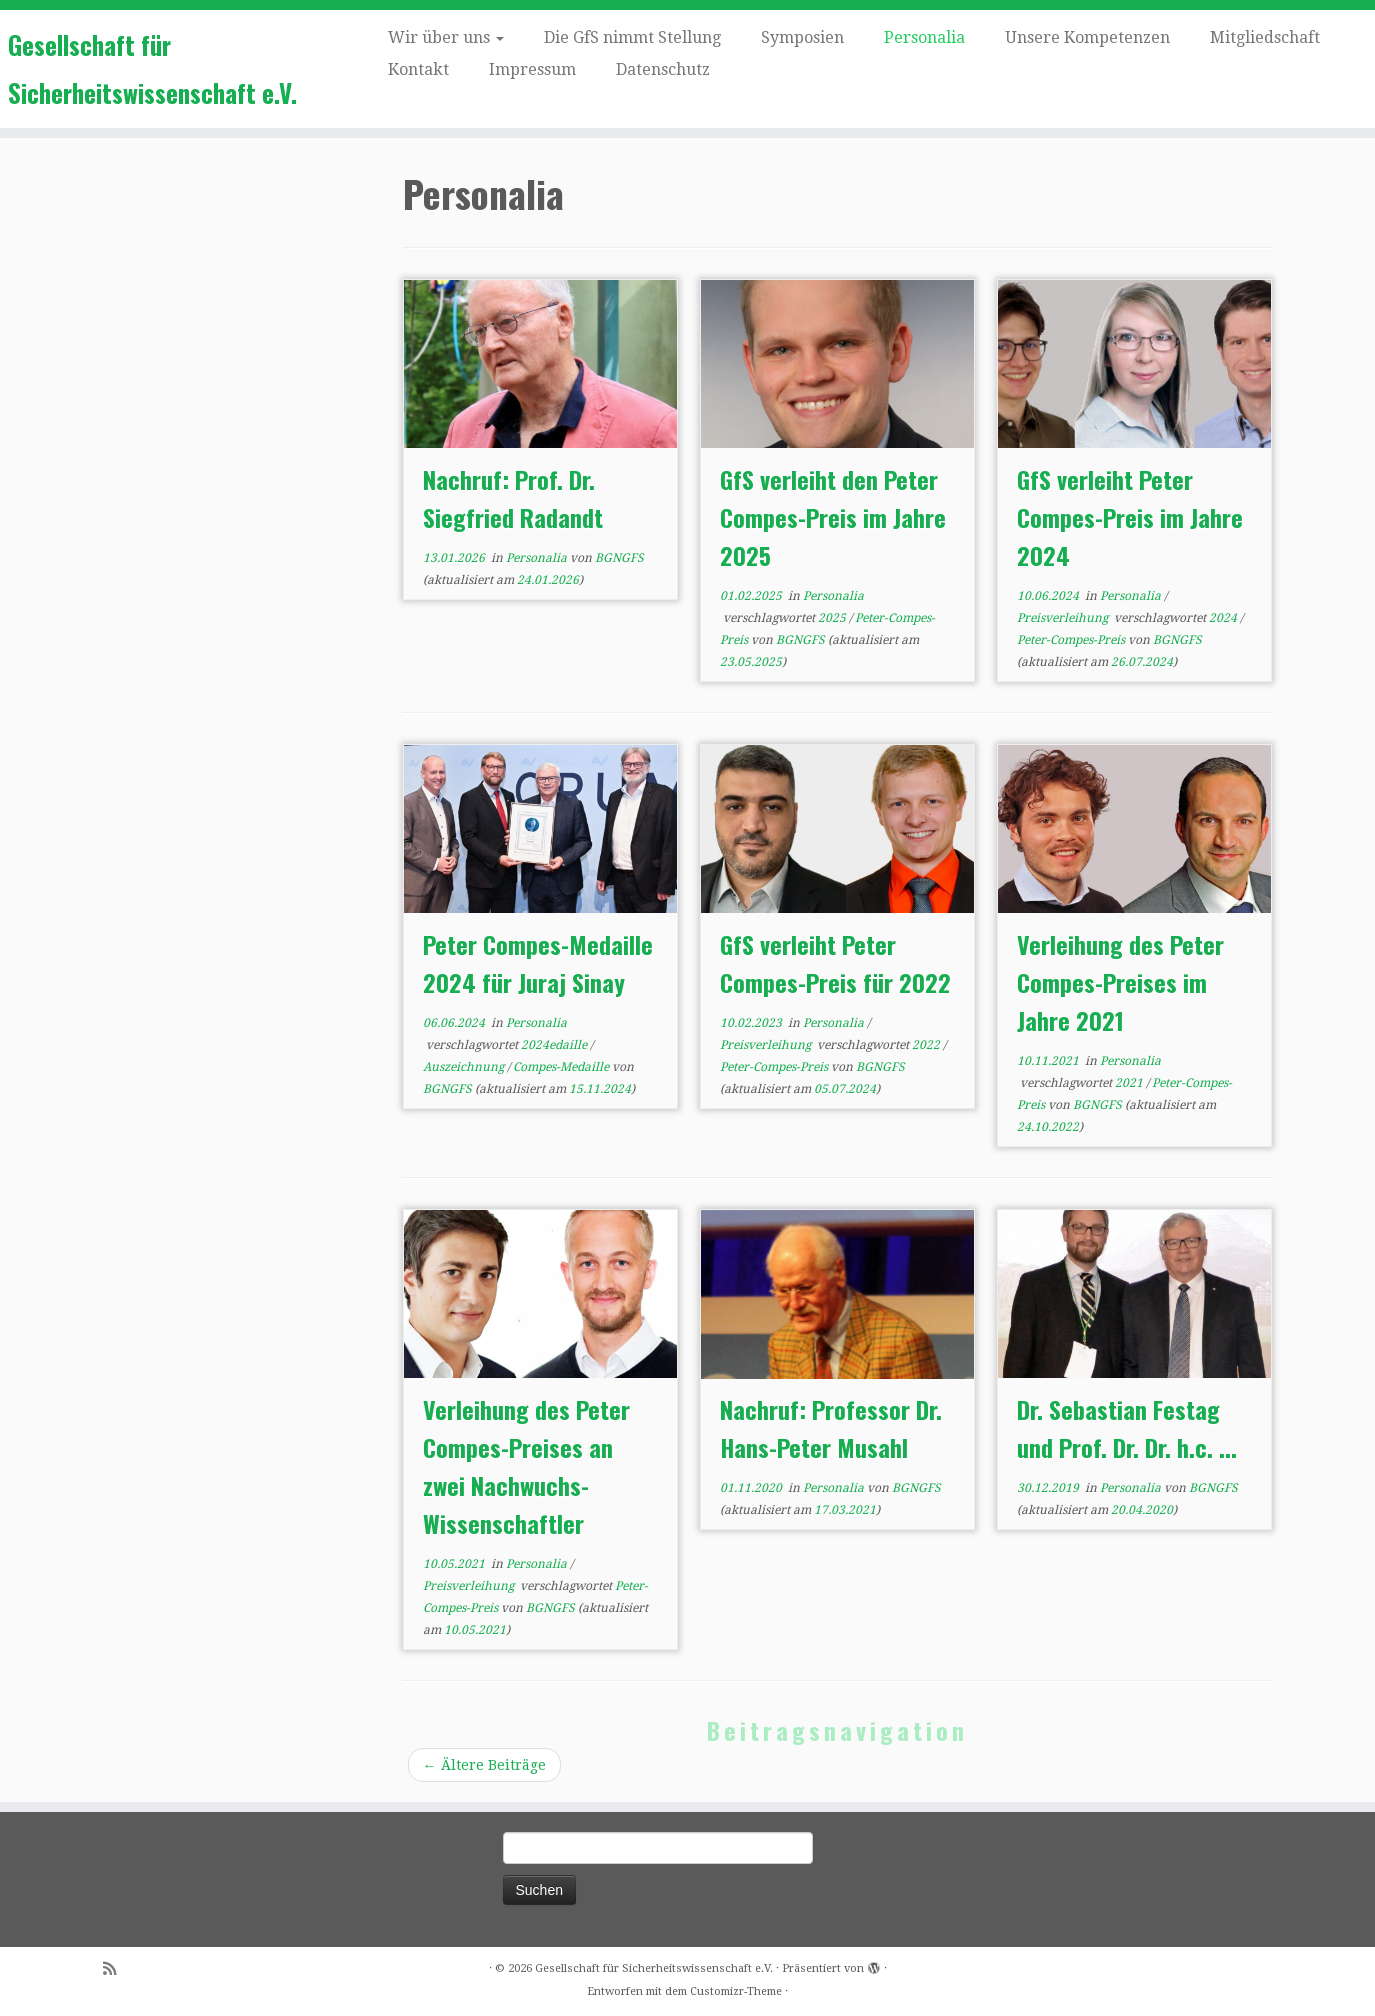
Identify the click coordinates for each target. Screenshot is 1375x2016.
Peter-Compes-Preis (1072, 640)
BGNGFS (619, 558)
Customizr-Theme (736, 1991)
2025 (833, 618)
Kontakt (418, 69)
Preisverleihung (1064, 618)
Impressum (532, 69)
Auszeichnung (465, 1067)
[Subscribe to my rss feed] (116, 1969)
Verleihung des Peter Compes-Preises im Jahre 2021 (1120, 982)
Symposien (802, 37)
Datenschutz (663, 69)
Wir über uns (446, 37)
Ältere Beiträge (484, 1765)
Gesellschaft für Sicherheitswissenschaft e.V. (152, 68)
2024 (1224, 618)
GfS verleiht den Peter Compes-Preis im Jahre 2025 (833, 517)
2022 (927, 1045)
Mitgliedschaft (1265, 37)
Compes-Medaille (562, 1067)
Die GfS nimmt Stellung (632, 37)
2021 (1130, 1083)
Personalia (924, 37)
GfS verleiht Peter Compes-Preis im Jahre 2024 (1130, 517)
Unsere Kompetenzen (1087, 37)
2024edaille (555, 1045)
